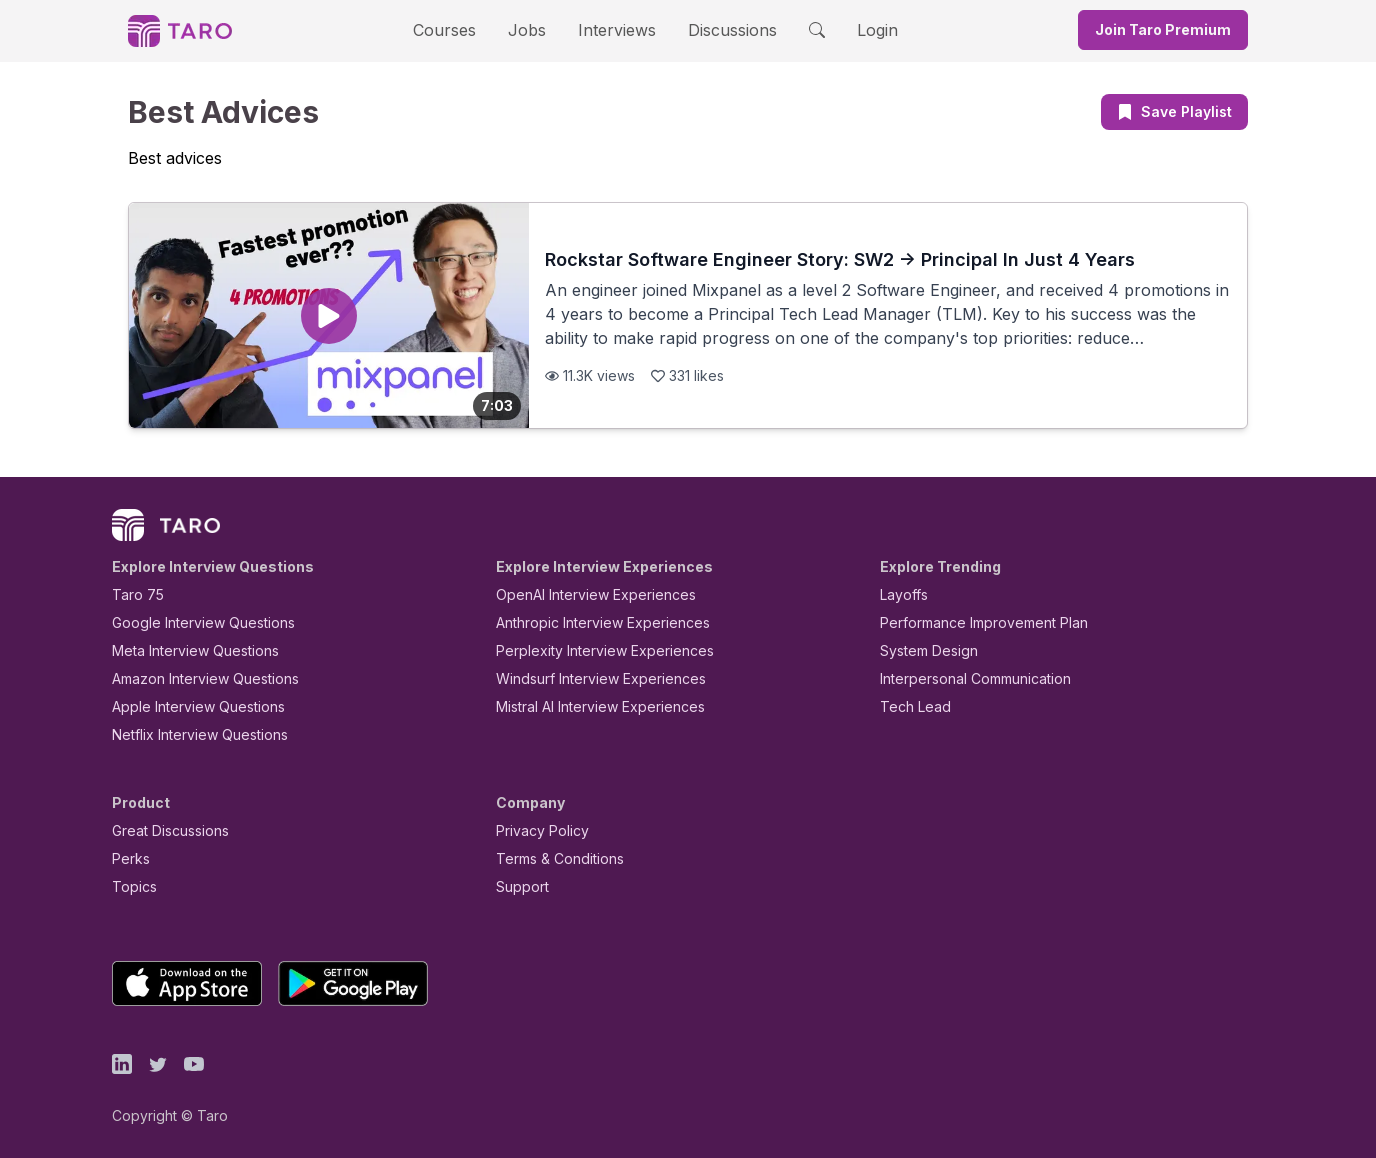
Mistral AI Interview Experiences (589, 706)
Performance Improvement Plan (969, 622)
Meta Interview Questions (184, 650)
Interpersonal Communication (964, 678)
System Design (922, 650)
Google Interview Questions (191, 622)
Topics (130, 886)
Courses (462, 29)
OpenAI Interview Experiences (583, 594)
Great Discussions (163, 830)
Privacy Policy (537, 830)
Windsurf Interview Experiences (586, 678)
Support (518, 886)
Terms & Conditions (553, 858)
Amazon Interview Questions (194, 678)
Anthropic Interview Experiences (589, 622)
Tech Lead (909, 706)
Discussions (717, 29)
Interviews (614, 29)
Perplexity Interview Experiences (589, 650)
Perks (127, 858)
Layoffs (901, 594)
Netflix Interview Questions (190, 734)
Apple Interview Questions (187, 706)
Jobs (533, 29)
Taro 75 (133, 594)
